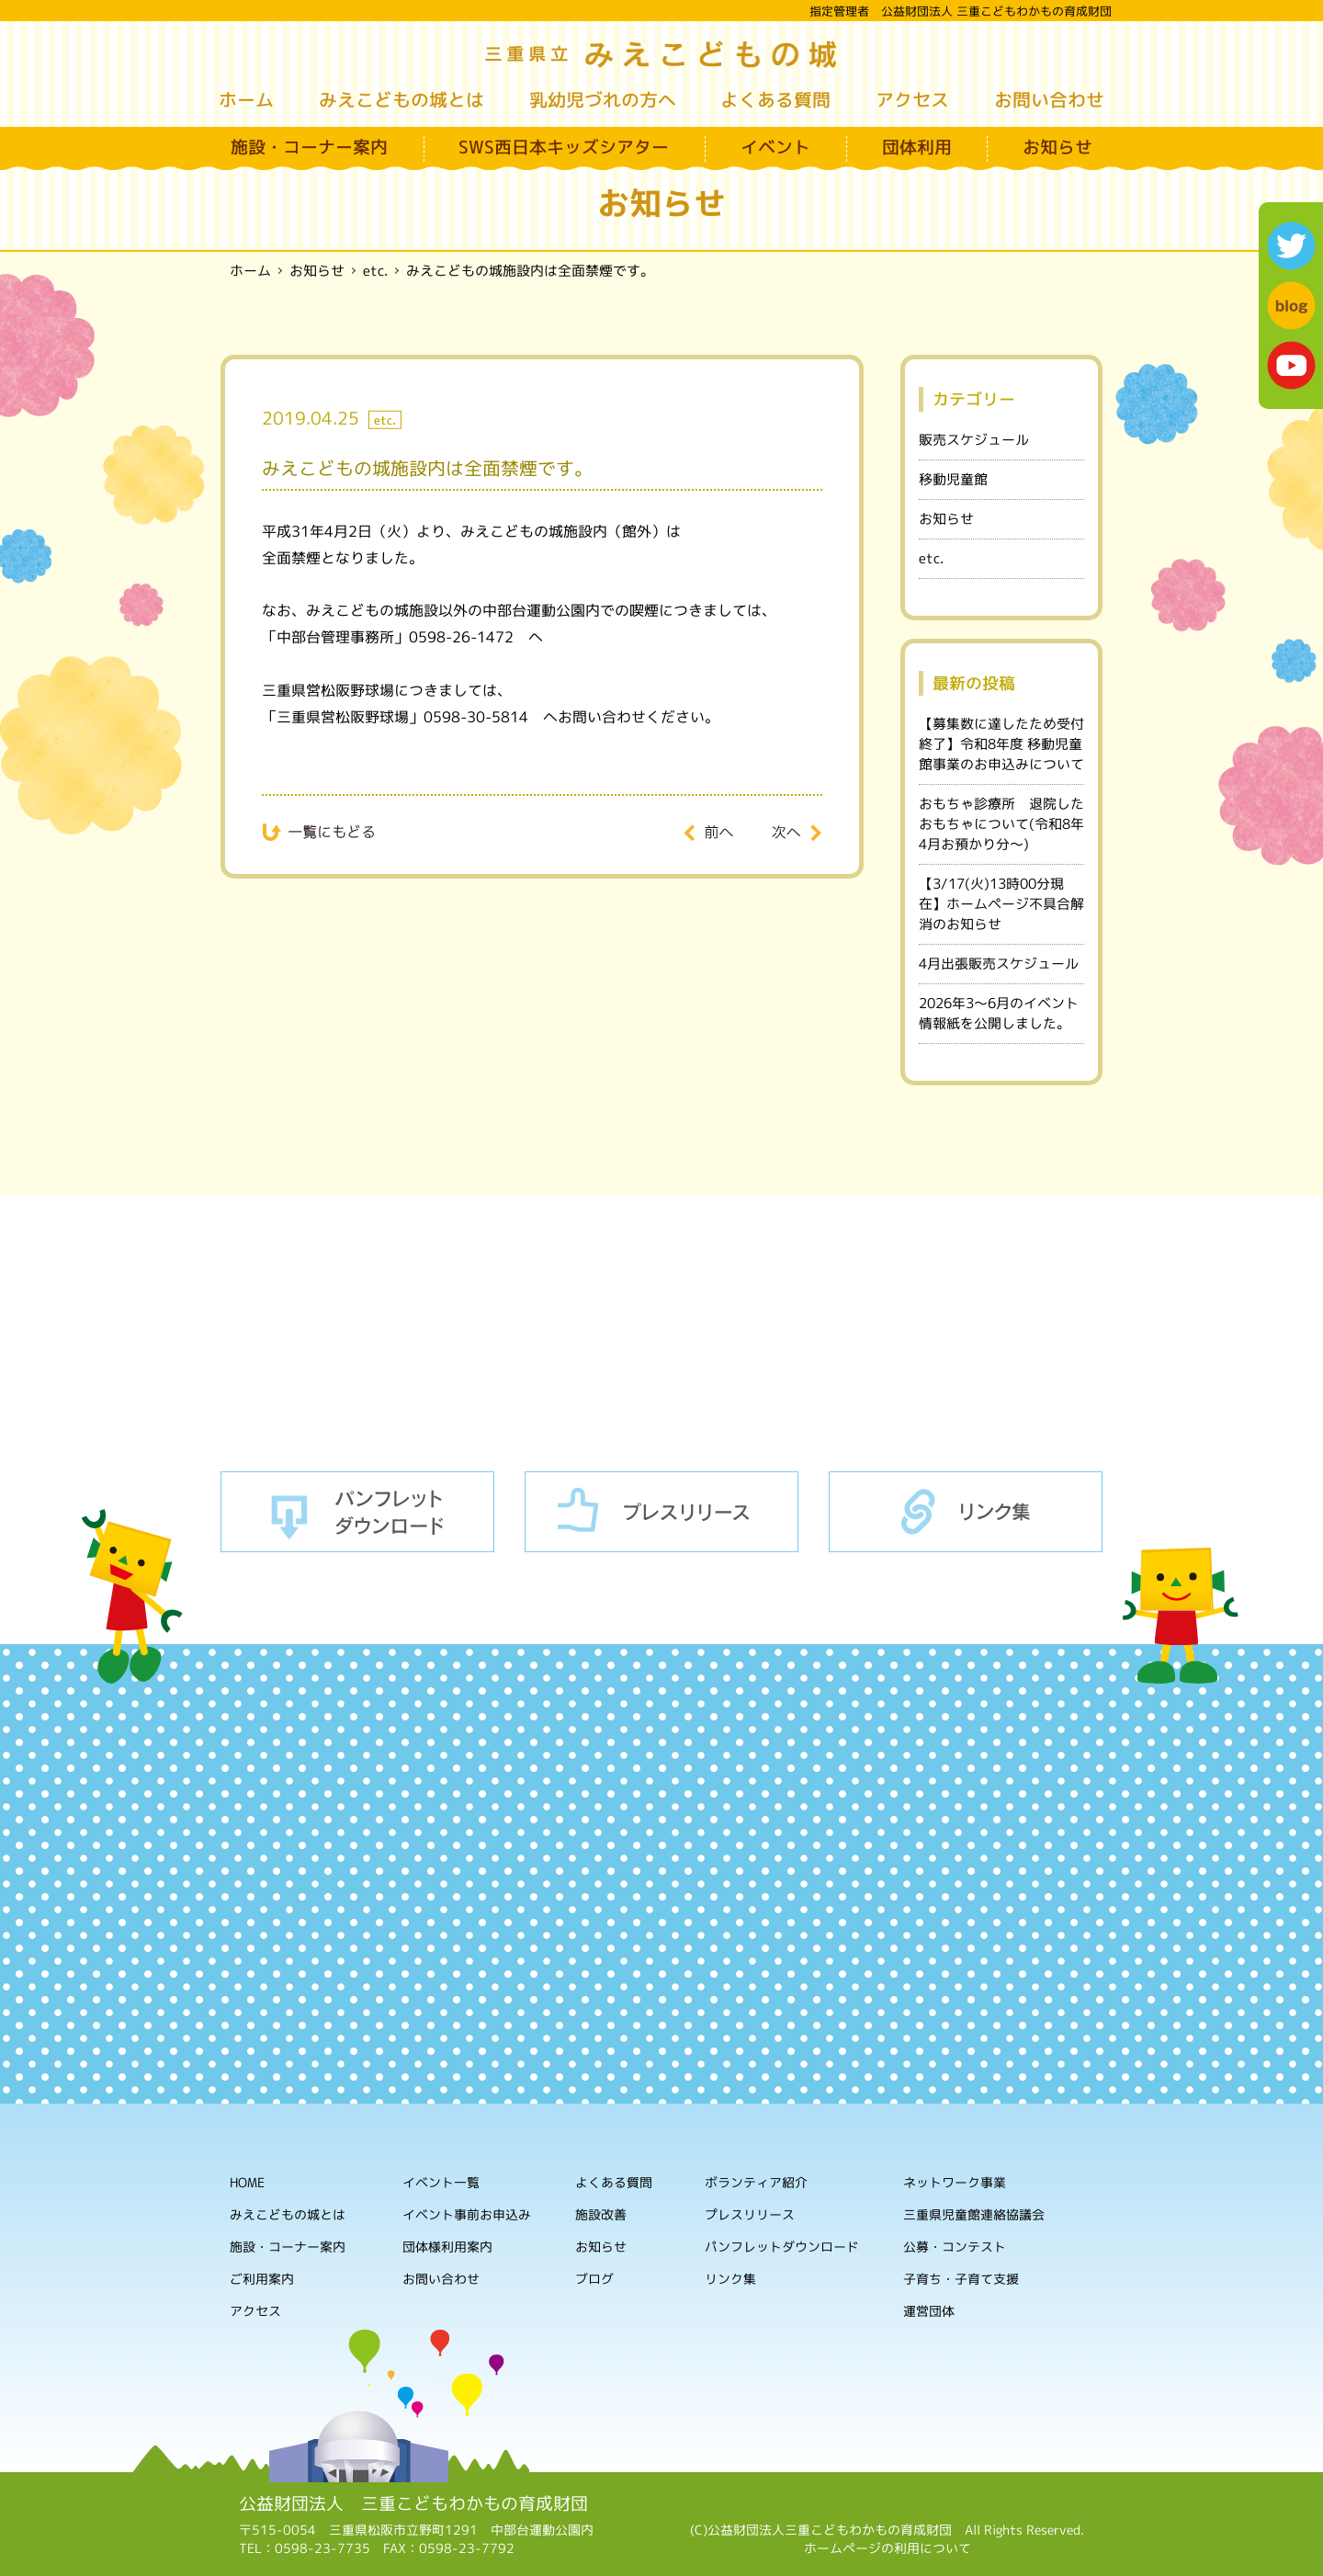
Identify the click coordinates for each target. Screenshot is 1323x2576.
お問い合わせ (1049, 99)
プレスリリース (661, 1511)
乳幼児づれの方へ (602, 99)
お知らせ (1057, 147)
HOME (247, 2182)
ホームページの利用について (887, 2548)
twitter (1291, 246)
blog (1291, 305)
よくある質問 (775, 99)
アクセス (912, 99)
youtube (1291, 365)
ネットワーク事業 (954, 2183)
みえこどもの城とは (401, 99)
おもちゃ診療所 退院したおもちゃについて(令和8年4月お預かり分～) (1001, 824)
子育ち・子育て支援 (961, 2279)
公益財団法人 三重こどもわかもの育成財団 (413, 2503)
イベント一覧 (441, 2182)
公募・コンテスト (954, 2247)
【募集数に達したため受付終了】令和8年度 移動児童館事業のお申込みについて (1001, 744)
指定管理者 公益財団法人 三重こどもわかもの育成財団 (960, 11)
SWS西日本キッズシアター (563, 147)
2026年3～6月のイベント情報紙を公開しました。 (999, 1013)
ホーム (246, 99)
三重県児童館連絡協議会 (974, 2215)
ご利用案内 (262, 2278)
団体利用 (917, 147)
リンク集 (965, 1511)
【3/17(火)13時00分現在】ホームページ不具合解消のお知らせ (1001, 904)
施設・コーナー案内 (309, 147)
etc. (931, 558)
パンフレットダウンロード (357, 1511)
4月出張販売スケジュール (999, 963)
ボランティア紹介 (756, 2183)
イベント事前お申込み (466, 2214)
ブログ (594, 2278)
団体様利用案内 (447, 2246)
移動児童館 (953, 479)
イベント (775, 147)
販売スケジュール (974, 439)
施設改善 (601, 2214)
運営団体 (929, 2312)
